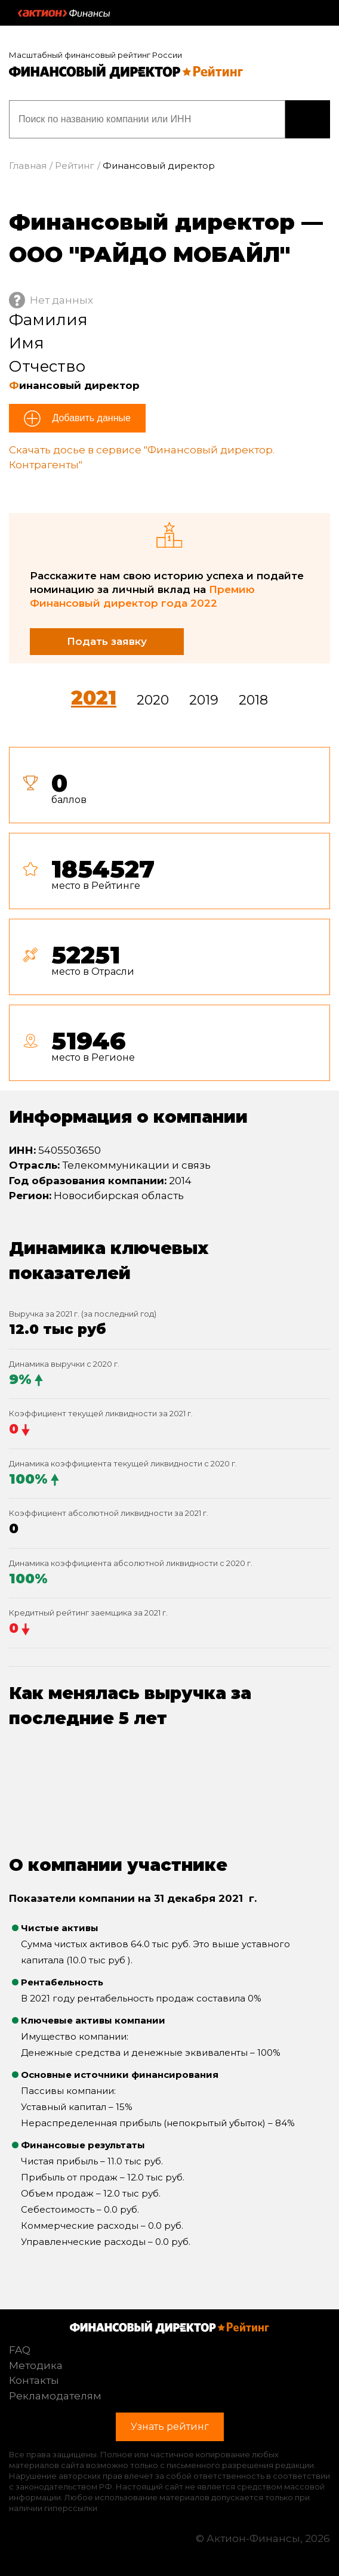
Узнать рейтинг (307, 119)
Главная (28, 165)
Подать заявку (107, 641)
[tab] (169, 919)
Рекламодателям (55, 2396)
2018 (253, 700)
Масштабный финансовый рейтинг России (95, 55)
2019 (203, 700)
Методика (36, 2365)
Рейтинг (74, 165)
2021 (93, 697)
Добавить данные (90, 418)
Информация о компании (128, 1117)
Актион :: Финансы (64, 13)
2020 (153, 700)
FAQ (19, 2350)
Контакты (34, 2380)
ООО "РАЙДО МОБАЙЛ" (149, 254)
